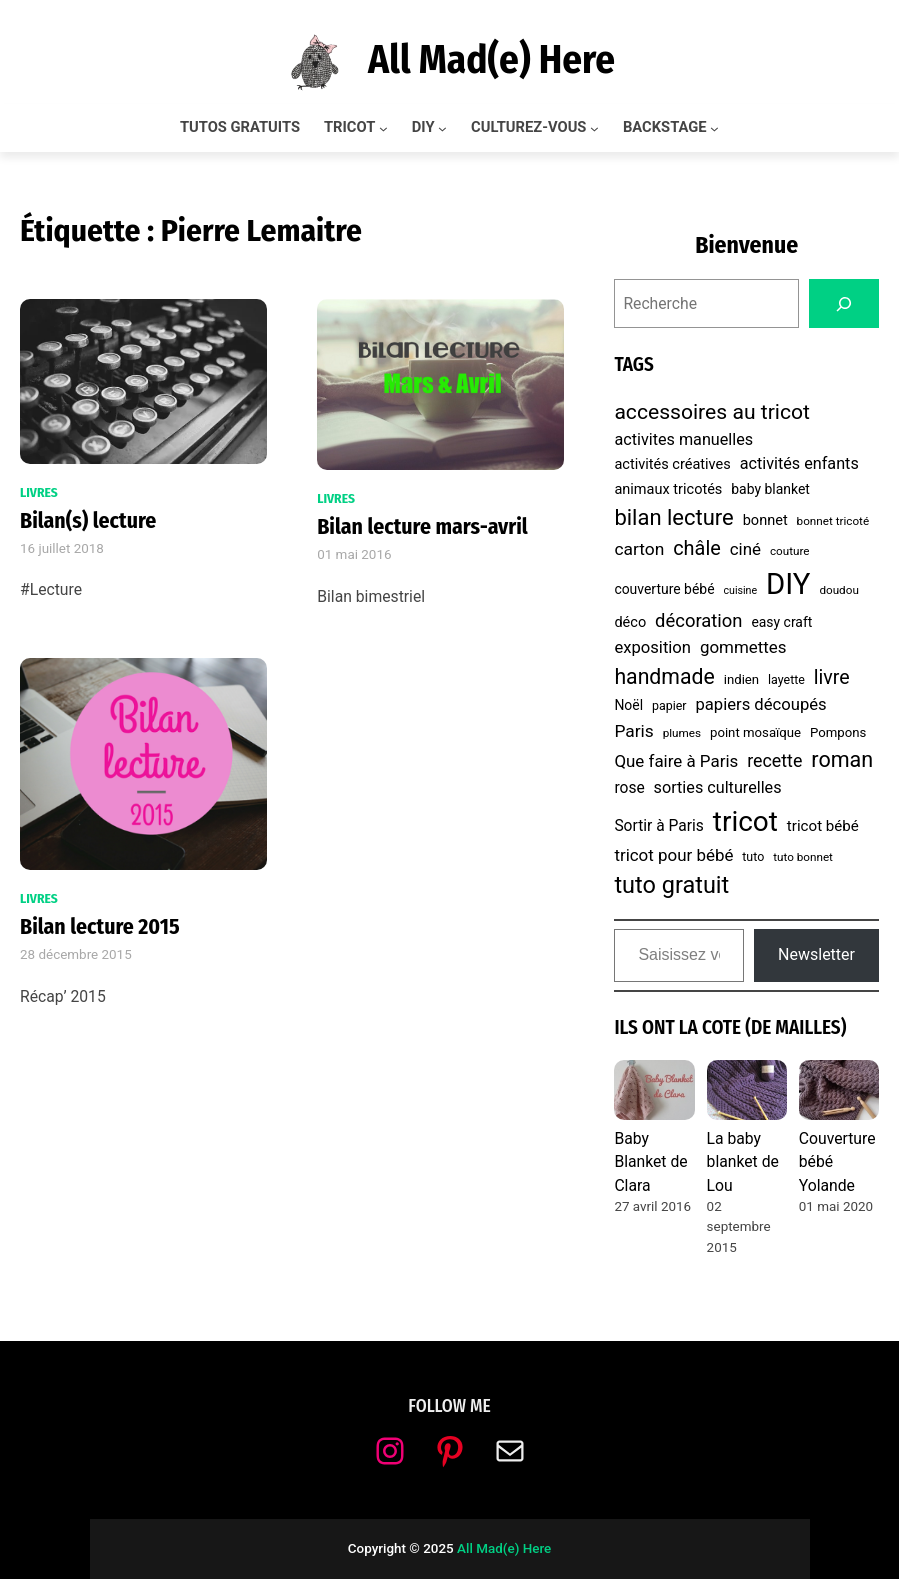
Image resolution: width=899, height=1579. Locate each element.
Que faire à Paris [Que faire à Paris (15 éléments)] (676, 761)
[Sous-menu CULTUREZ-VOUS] (594, 127)
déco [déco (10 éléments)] (630, 622)
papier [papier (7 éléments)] (669, 705)
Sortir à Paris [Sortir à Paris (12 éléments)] (658, 826)
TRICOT (349, 127)
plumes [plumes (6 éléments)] (682, 733)
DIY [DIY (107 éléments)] (788, 584)
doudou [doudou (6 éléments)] (838, 590)
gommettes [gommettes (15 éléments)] (743, 647)
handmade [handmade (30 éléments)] (664, 676)
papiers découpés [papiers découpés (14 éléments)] (760, 704)
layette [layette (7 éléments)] (786, 679)
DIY (423, 127)
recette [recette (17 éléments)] (774, 760)
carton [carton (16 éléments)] (639, 549)
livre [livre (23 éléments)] (832, 677)
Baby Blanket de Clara (650, 1162)
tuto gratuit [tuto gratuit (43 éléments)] (671, 885)
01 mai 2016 (354, 554)
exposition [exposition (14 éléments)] (652, 647)
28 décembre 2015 (76, 954)
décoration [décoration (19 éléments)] (698, 620)
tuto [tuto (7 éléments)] (753, 856)
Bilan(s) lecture (88, 521)
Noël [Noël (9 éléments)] (628, 705)
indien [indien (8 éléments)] (741, 679)
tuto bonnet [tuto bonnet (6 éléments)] (803, 857)
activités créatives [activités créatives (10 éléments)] (672, 464)
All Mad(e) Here (491, 60)
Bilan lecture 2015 (100, 927)
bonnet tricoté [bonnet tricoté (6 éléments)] (833, 521)
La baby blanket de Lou (743, 1162)
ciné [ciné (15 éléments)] (745, 549)
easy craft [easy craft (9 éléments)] (781, 622)
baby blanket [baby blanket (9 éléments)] (770, 489)
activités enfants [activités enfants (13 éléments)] (799, 463)
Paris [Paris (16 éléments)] (633, 731)
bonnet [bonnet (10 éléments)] (765, 520)
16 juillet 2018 (62, 548)
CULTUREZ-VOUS (528, 127)
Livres (39, 492)
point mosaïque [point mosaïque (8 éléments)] (755, 732)
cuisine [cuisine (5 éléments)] (740, 590)
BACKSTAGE (665, 127)
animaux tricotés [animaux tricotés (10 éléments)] (668, 489)
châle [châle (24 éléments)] (697, 548)
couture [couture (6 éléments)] (790, 551)
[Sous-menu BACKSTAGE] (714, 127)
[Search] (844, 303)
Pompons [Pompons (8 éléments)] (838, 732)
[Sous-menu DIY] (442, 127)
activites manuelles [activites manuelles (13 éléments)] (683, 439)
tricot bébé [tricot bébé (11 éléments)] (823, 826)
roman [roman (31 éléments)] (842, 759)
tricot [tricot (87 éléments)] (745, 821)
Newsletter (816, 954)
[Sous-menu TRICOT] (383, 127)
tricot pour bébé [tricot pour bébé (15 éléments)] (673, 855)
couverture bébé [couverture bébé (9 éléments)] (664, 589)
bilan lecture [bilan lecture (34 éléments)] (673, 517)
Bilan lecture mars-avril (422, 527)
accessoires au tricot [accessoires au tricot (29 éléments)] (712, 411)
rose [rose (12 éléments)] (629, 788)
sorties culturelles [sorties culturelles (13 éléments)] (718, 787)
